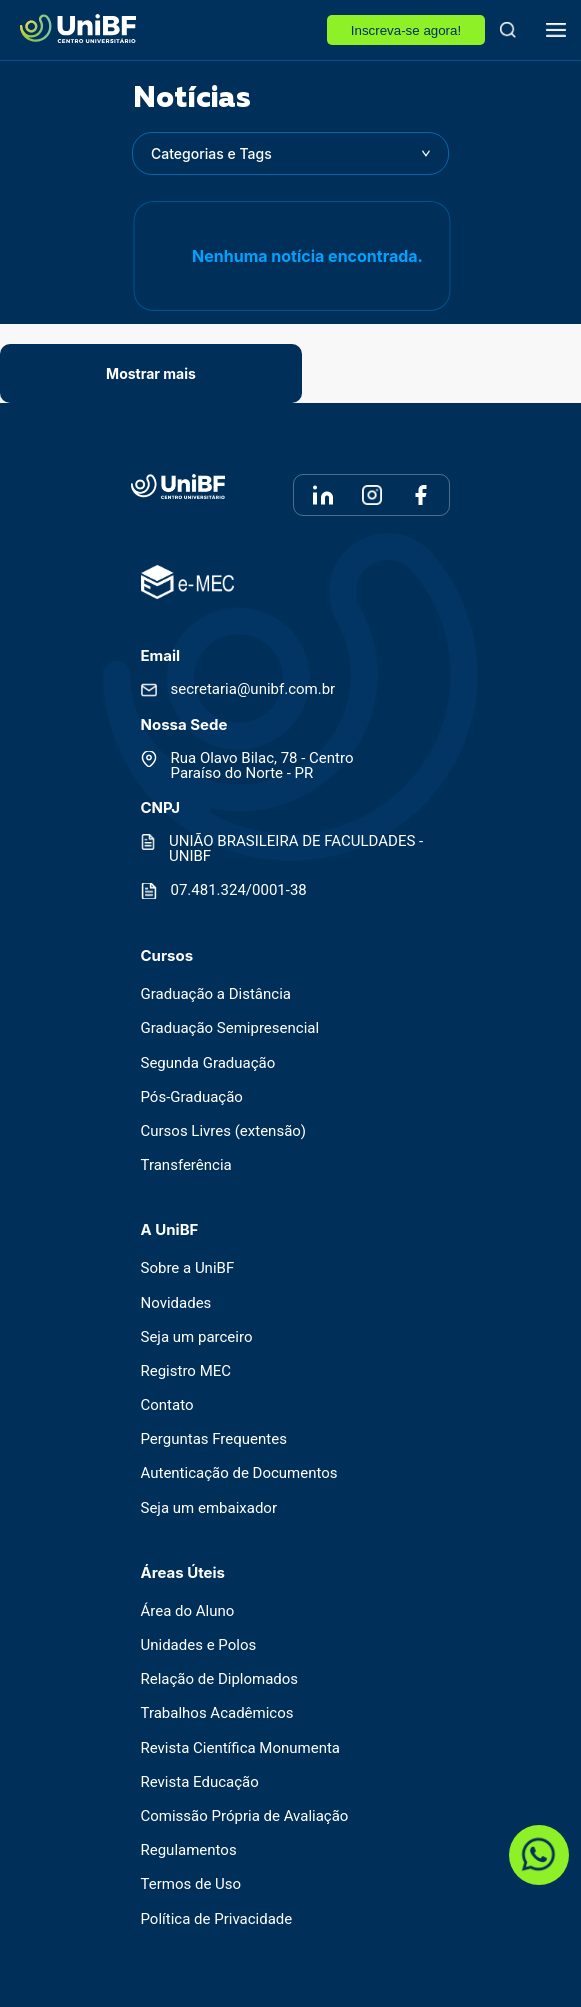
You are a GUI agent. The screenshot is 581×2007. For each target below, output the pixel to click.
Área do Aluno (188, 1611)
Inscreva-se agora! (406, 30)
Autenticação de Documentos (239, 1473)
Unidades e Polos (199, 1645)
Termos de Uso (191, 1884)
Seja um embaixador (209, 1508)
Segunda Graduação (208, 1063)
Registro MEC (186, 1371)
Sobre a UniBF (188, 1268)
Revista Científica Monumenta (241, 1748)
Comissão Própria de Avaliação (245, 1816)
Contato (167, 1405)
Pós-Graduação (192, 1097)
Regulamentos (189, 1850)
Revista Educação (200, 1782)
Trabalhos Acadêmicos (217, 1713)
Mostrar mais (151, 373)
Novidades (176, 1303)
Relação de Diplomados (220, 1679)
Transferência (186, 1165)
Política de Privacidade (217, 1919)
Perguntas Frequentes (214, 1439)
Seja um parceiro (197, 1337)
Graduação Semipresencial (230, 1028)
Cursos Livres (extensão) (224, 1131)
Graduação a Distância (216, 994)
